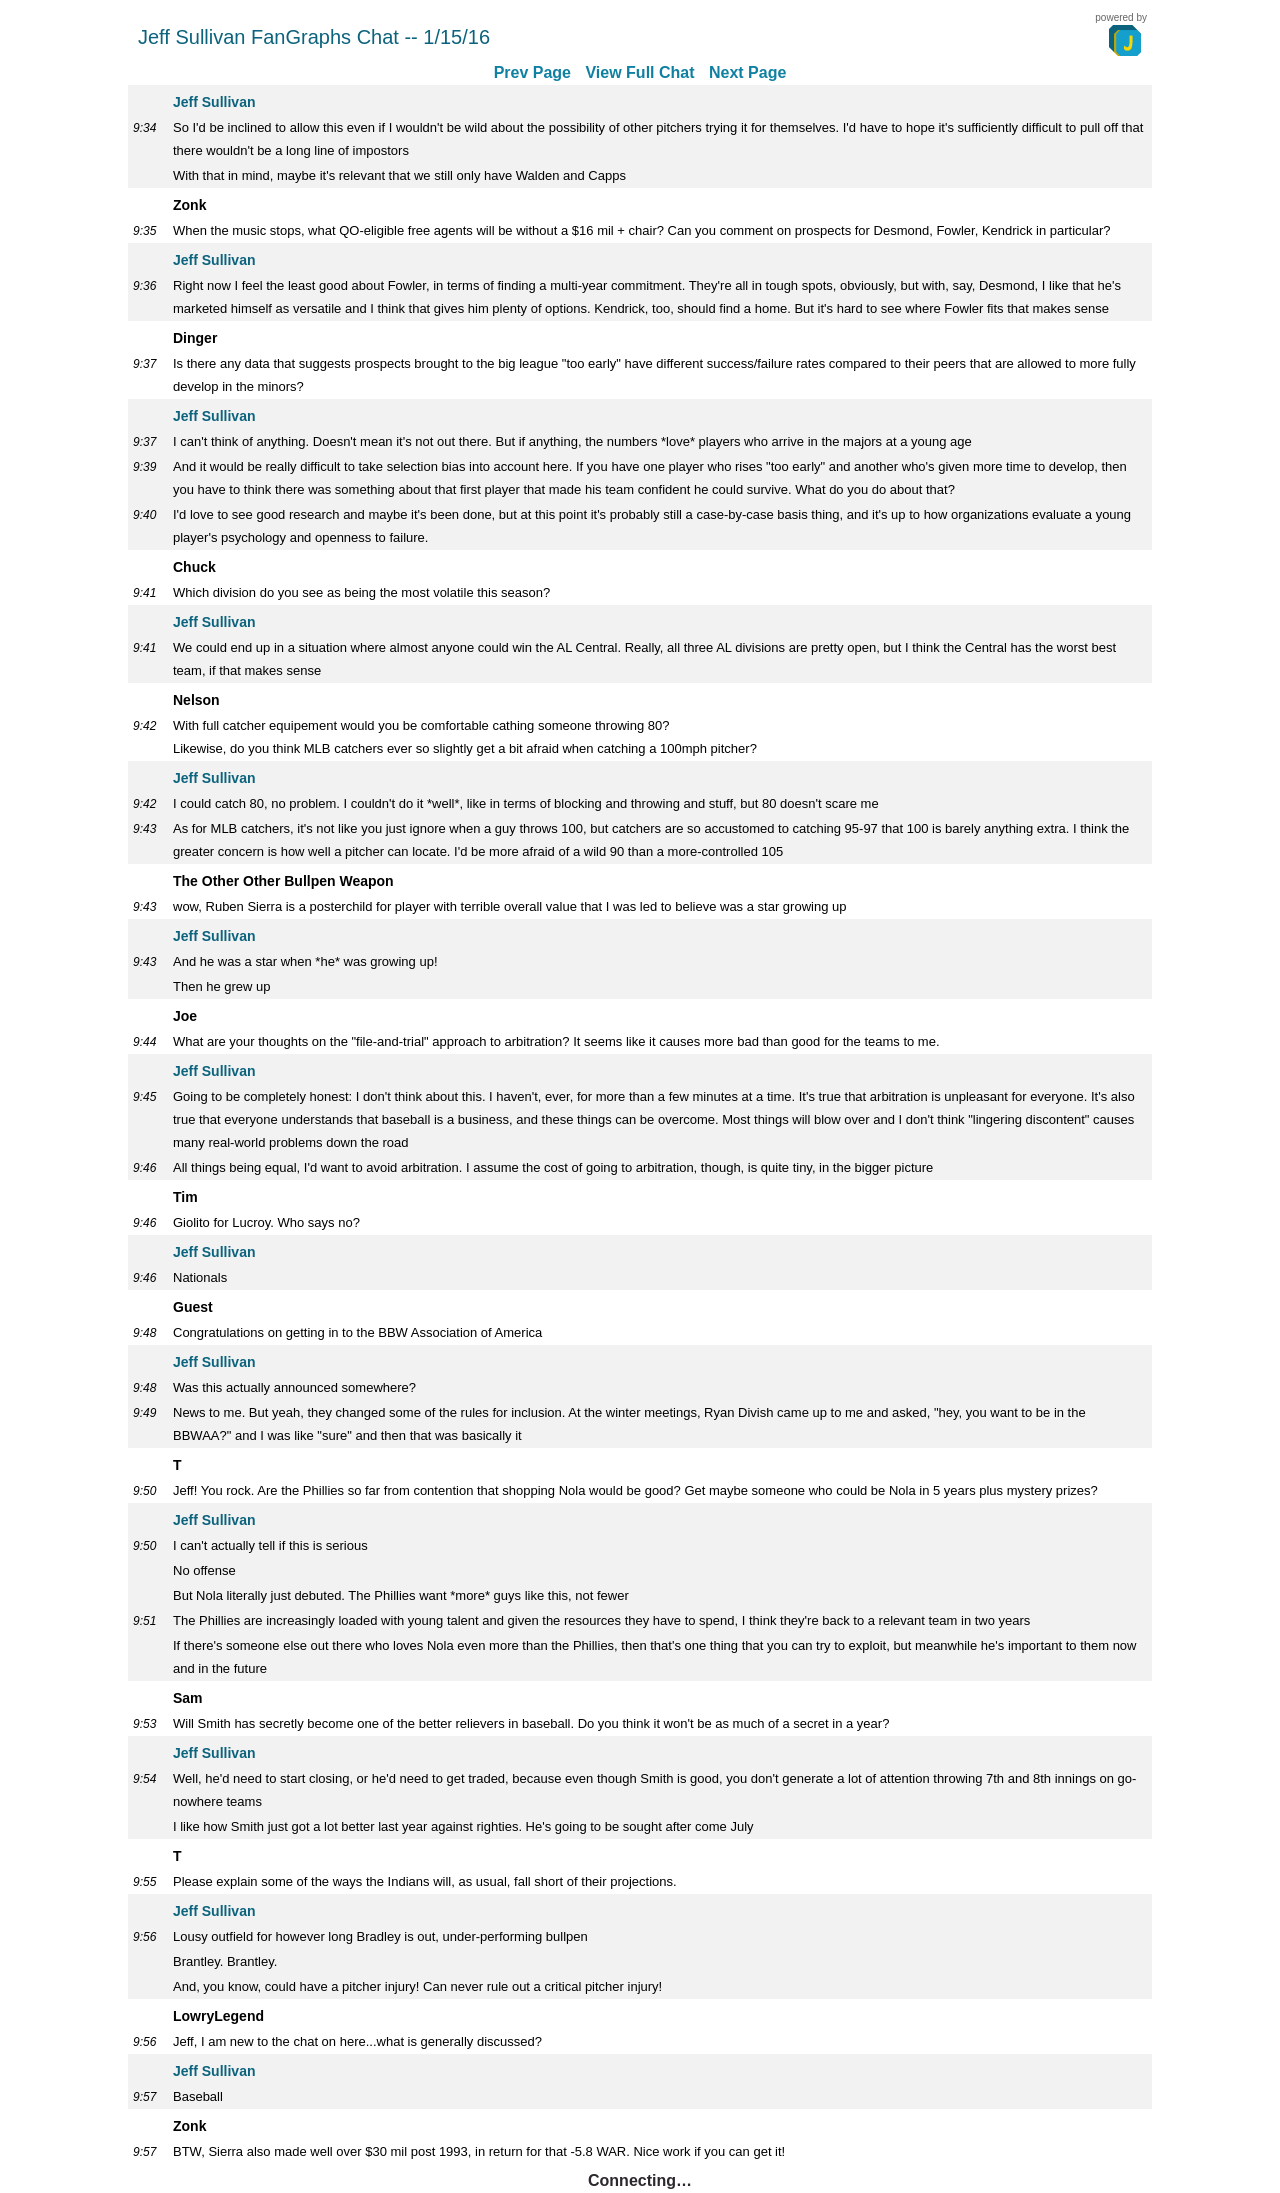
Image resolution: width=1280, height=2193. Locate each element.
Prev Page (532, 72)
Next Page (747, 72)
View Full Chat (639, 72)
